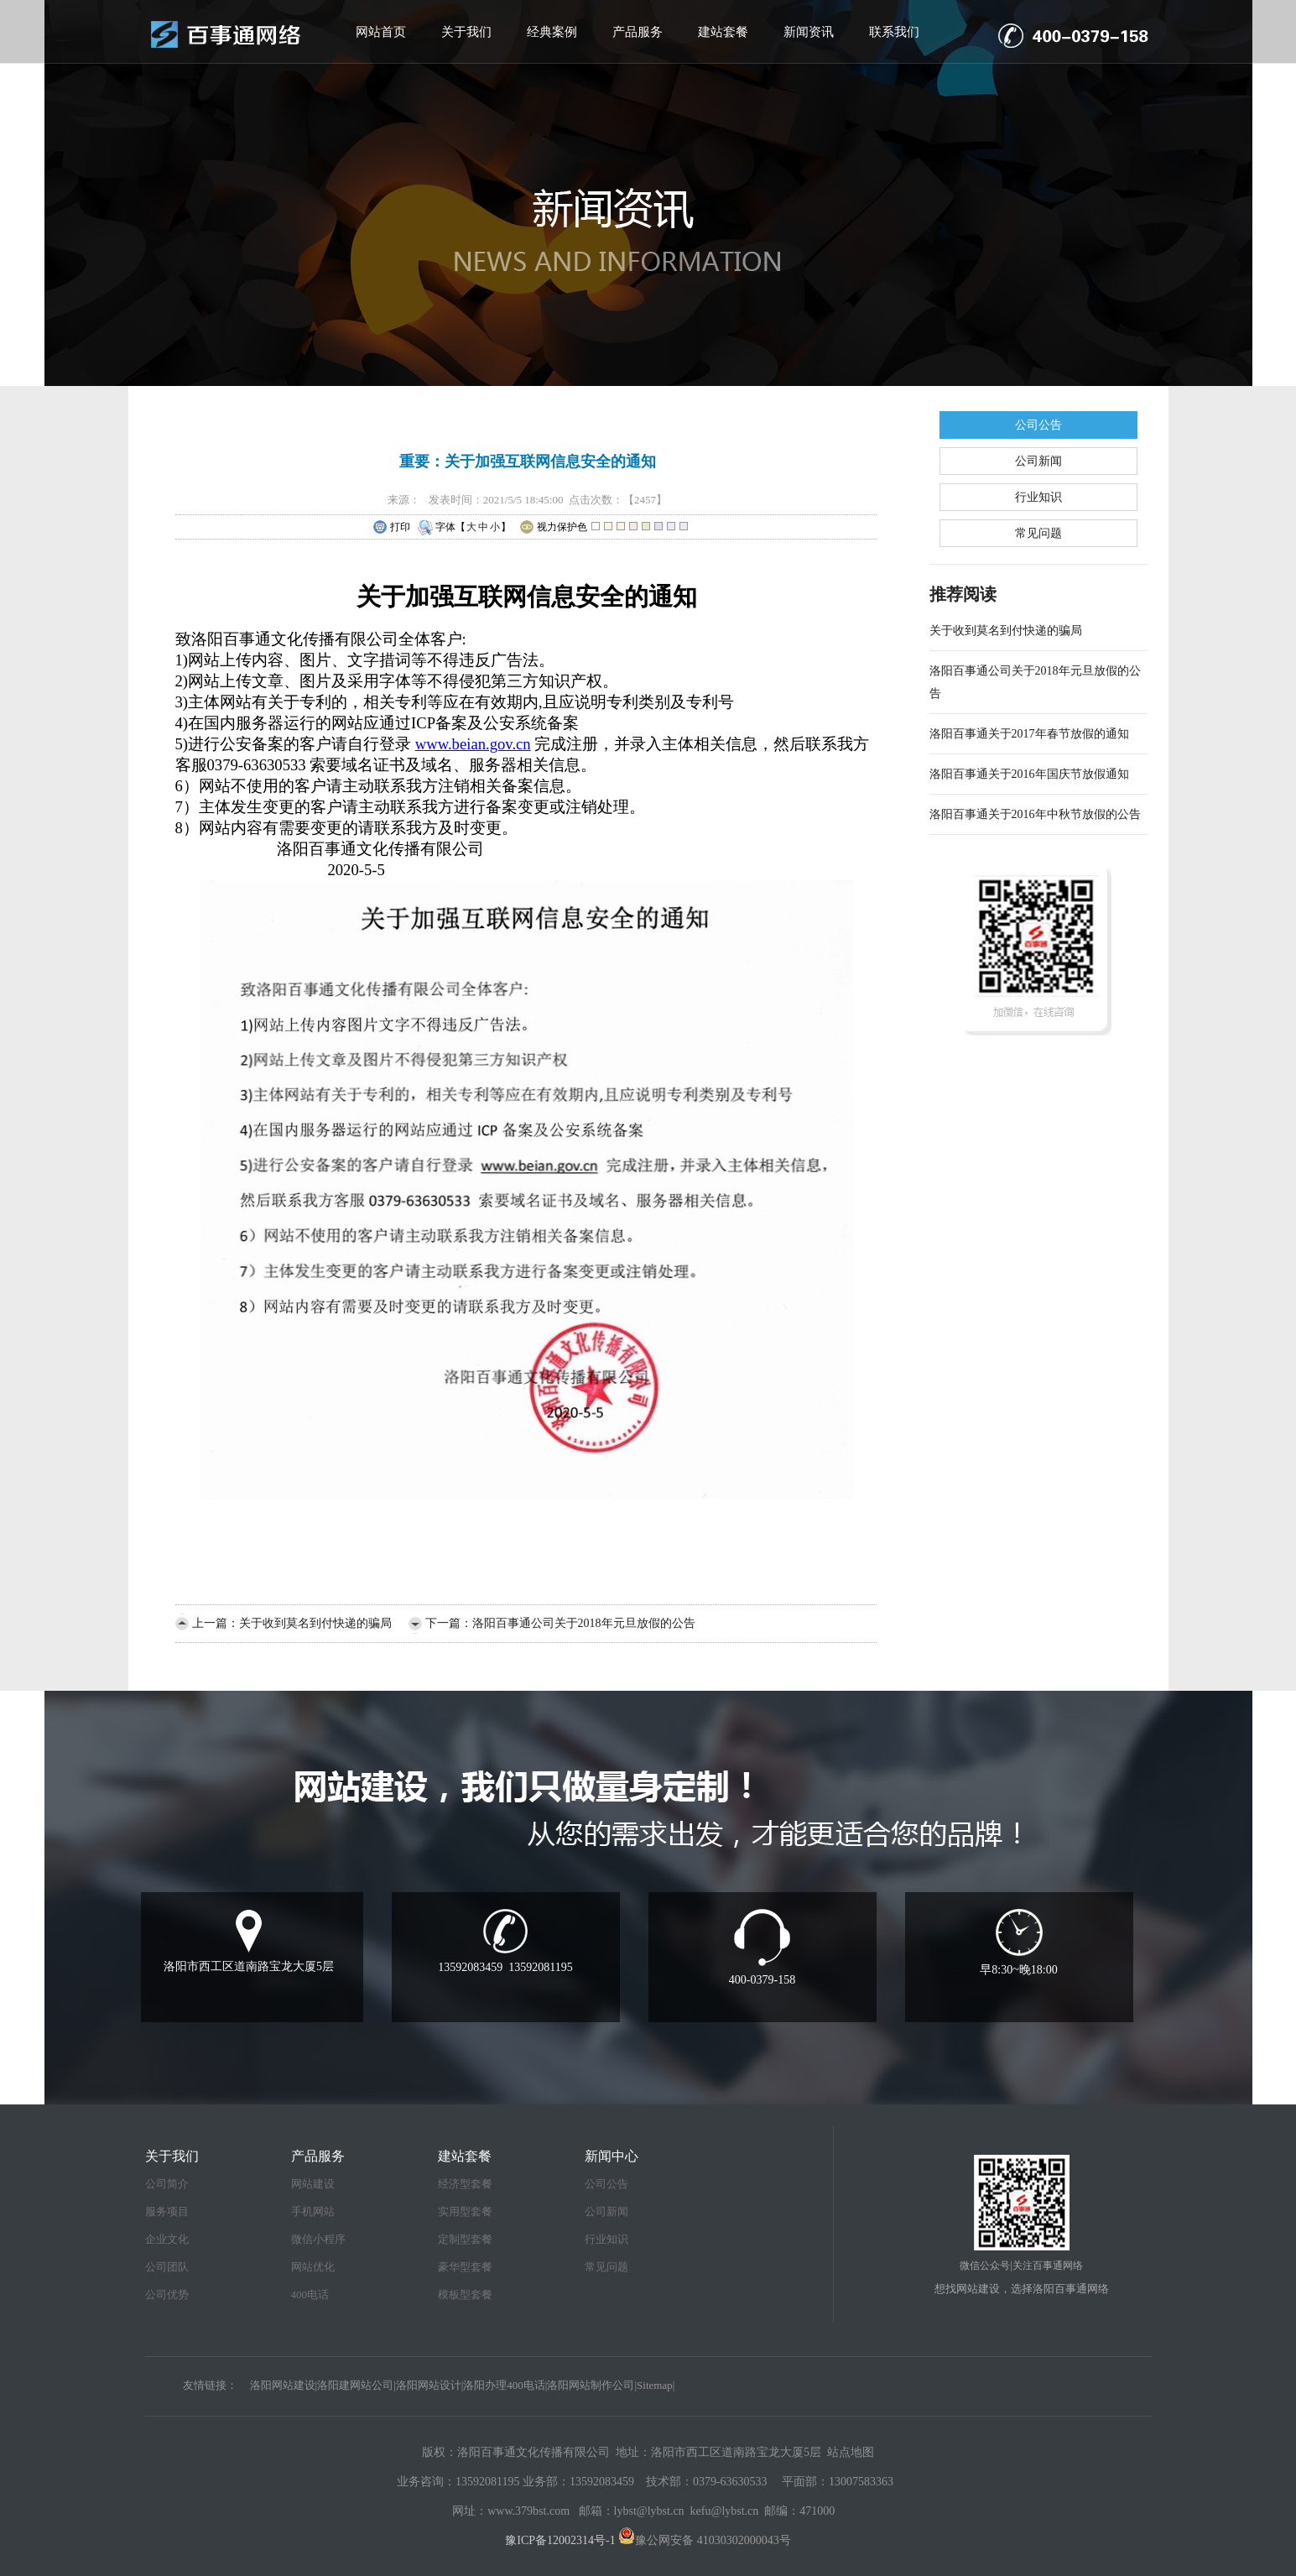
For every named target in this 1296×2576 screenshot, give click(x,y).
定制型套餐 (465, 2239)
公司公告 (1038, 425)
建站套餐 (723, 32)
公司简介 (167, 2183)
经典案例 (552, 32)
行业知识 (1038, 497)
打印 (391, 527)
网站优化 (313, 2267)
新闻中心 (611, 2156)
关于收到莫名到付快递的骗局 (315, 1623)
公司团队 (167, 2267)
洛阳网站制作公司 (590, 2385)
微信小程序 (318, 2239)
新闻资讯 (808, 32)
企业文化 (167, 2239)
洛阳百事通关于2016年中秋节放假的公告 (1035, 814)
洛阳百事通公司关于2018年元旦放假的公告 (583, 1623)
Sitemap (655, 2385)
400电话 (310, 2294)
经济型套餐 (465, 2183)
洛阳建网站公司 (355, 2385)
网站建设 (313, 2183)
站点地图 (850, 2452)
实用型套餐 (465, 2211)
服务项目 (167, 2211)
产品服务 (637, 32)
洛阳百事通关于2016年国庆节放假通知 (1029, 774)
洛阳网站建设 (282, 2385)
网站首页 (381, 32)
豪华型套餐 (465, 2267)
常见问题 (1038, 533)
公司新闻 (1038, 461)
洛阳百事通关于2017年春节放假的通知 (1029, 733)
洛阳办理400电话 (504, 2385)
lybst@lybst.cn (649, 2511)
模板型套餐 (465, 2294)
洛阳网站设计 (428, 2385)
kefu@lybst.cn (724, 2511)
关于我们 (466, 32)
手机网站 (313, 2211)
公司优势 (167, 2294)
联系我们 (894, 32)
